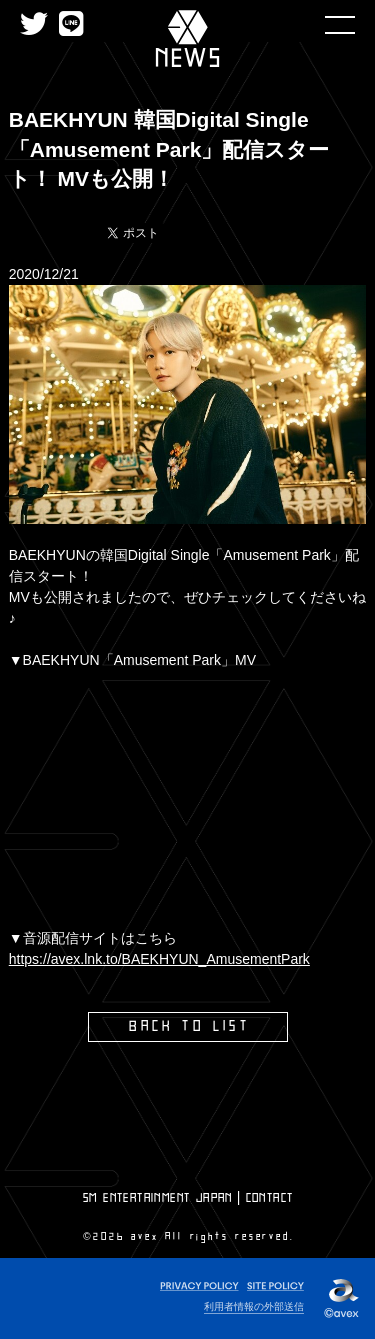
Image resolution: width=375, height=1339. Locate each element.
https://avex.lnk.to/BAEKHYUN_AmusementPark (159, 959)
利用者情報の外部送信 (254, 1306)
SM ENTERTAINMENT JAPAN (158, 1198)
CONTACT (270, 1198)
